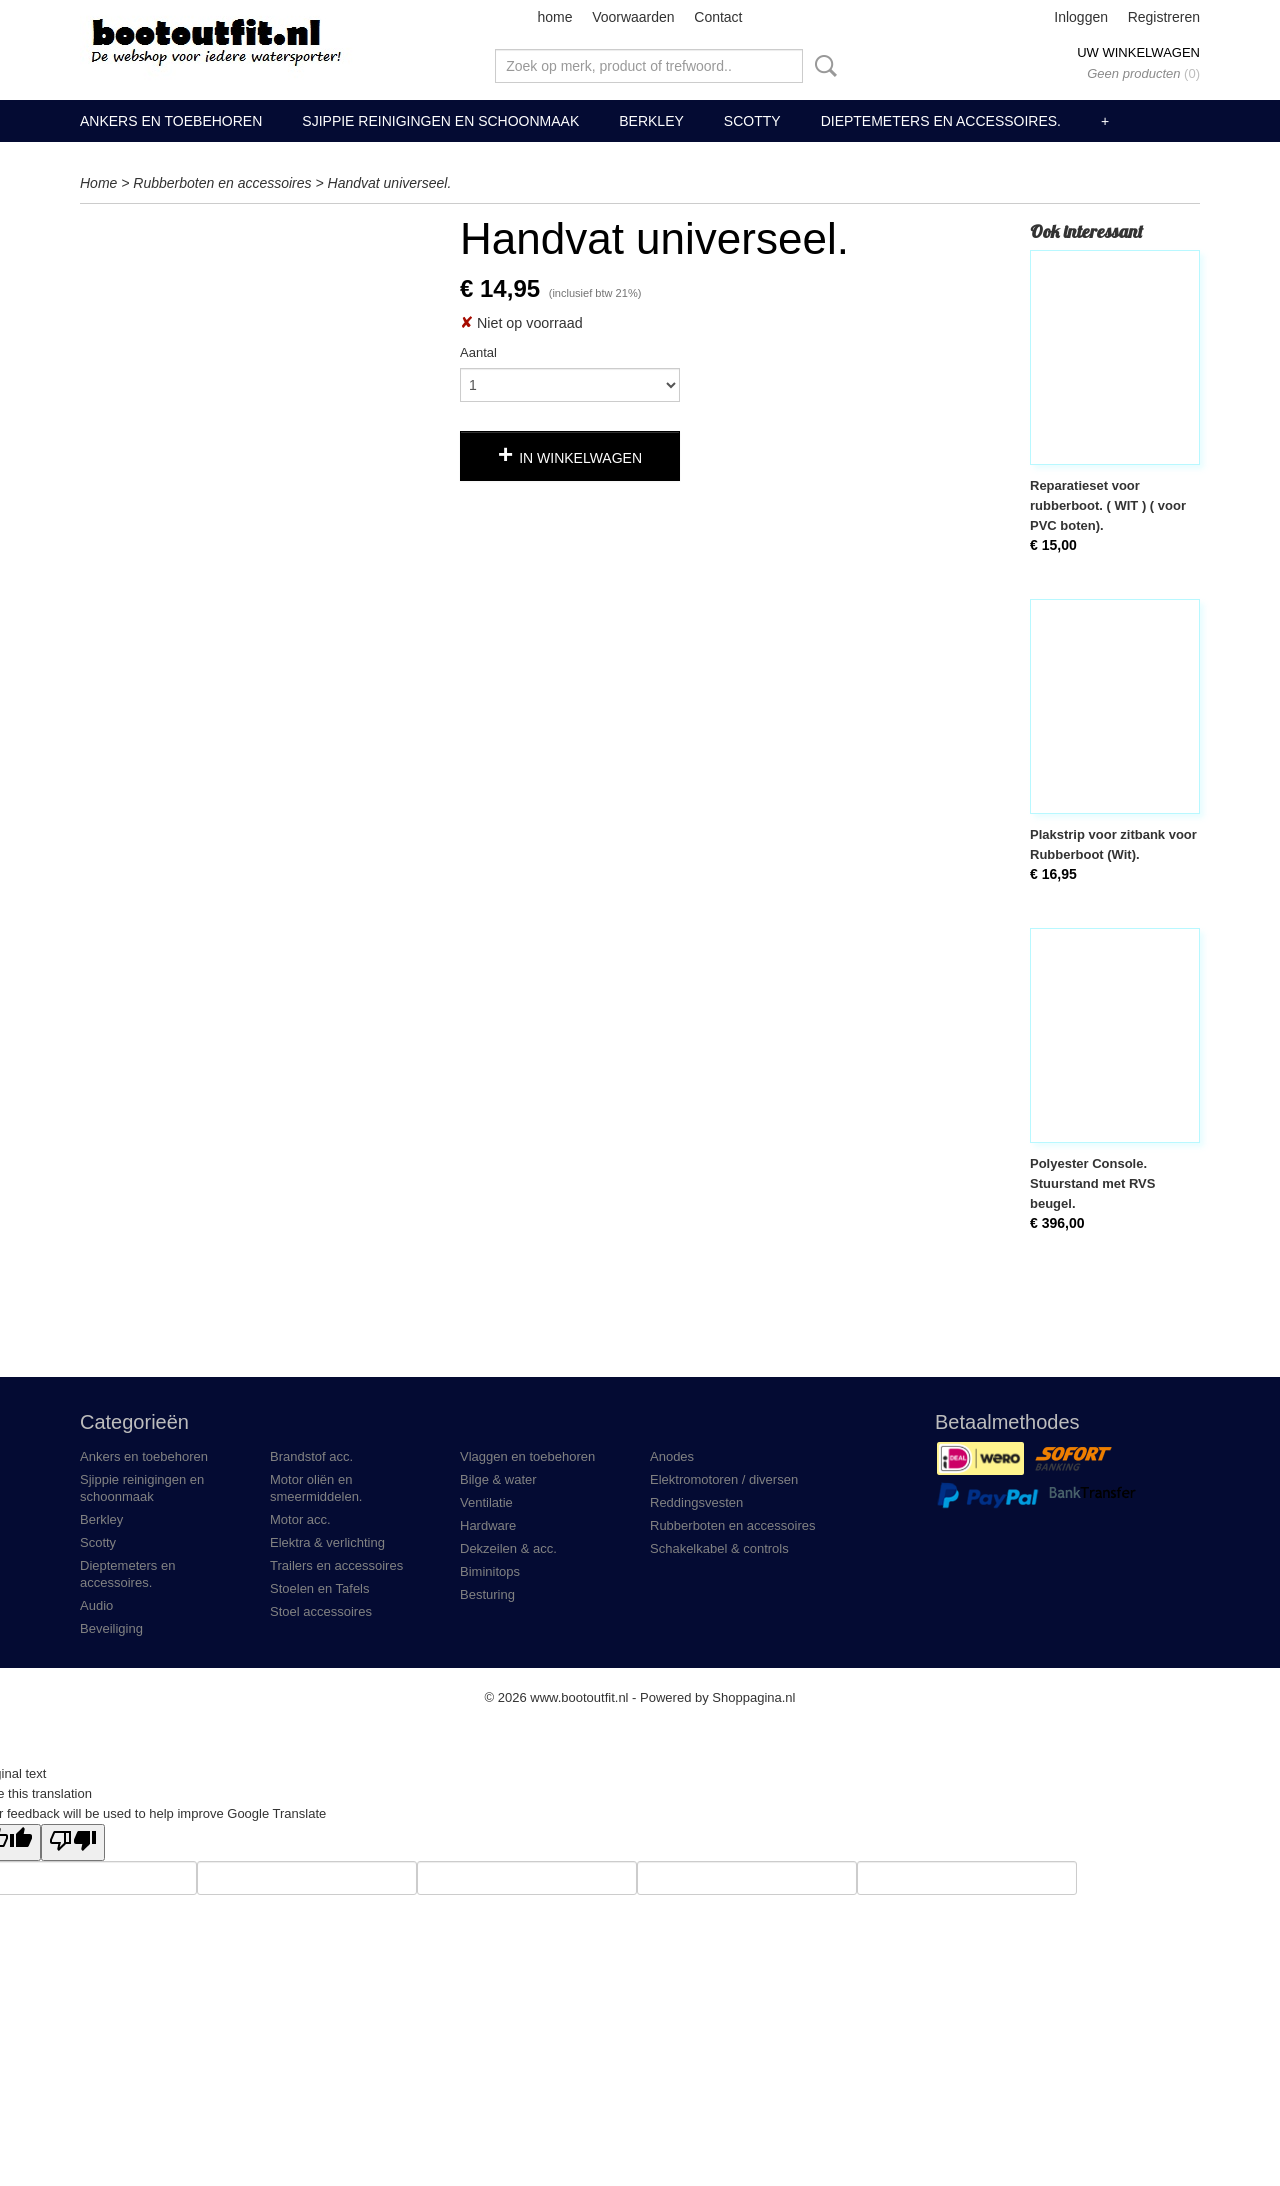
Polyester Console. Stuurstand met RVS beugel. (1092, 1183)
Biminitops (490, 1571)
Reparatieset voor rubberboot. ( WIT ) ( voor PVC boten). (1108, 505)
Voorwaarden (633, 17)
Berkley (651, 121)
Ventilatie (486, 1502)
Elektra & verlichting (327, 1542)
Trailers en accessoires (336, 1565)
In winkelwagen (580, 458)
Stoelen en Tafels (320, 1588)
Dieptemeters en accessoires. (941, 121)
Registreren (1164, 17)
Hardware (488, 1525)
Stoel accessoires (321, 1611)
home (554, 17)
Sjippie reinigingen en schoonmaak (440, 121)
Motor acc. (300, 1519)
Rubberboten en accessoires (222, 183)
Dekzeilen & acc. (508, 1548)
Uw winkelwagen (1138, 52)
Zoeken (822, 66)
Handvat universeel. (390, 183)
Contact (718, 17)
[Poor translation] (73, 1842)
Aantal (478, 352)
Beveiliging (111, 1628)
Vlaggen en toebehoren (527, 1456)
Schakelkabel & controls (719, 1548)
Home (98, 183)
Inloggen (1081, 17)
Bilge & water (498, 1479)
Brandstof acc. (311, 1456)
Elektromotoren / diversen (724, 1479)
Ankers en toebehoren (171, 121)
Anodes (672, 1456)
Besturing (487, 1594)
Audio (96, 1605)
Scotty (752, 121)
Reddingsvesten (696, 1502)
